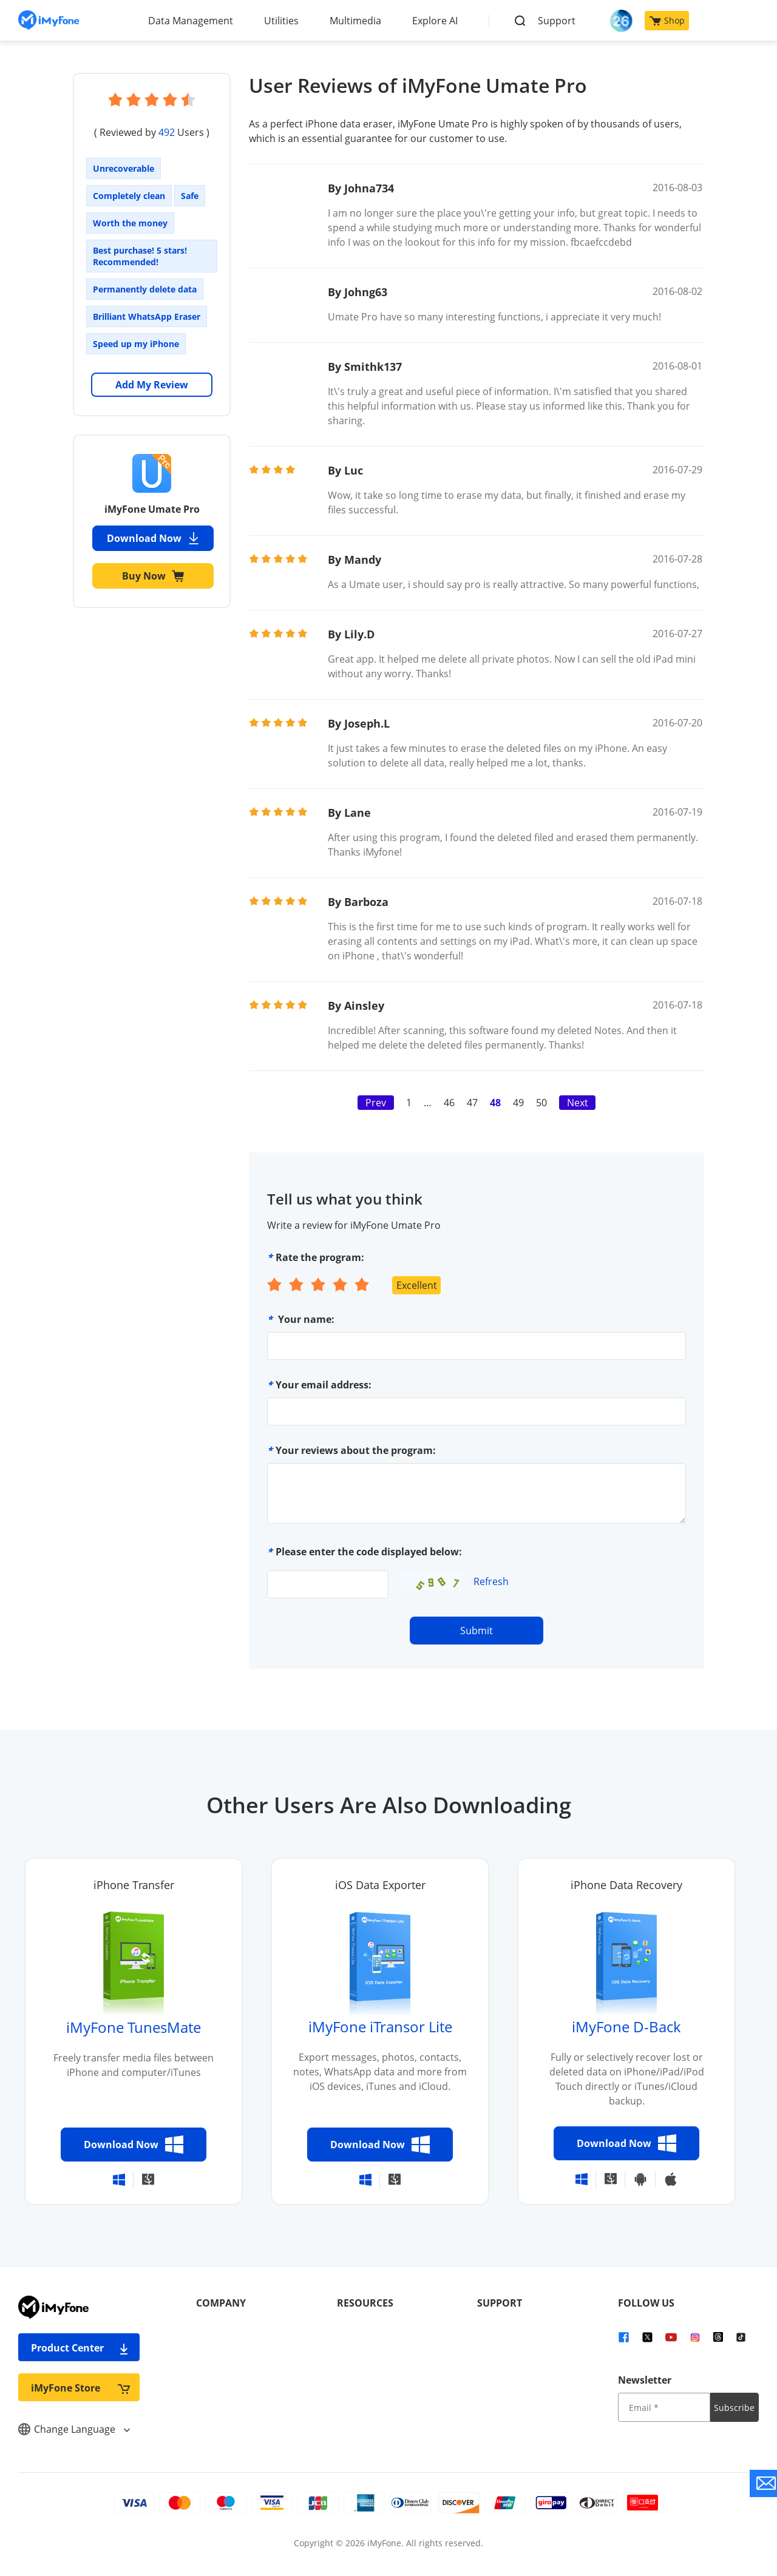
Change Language (74, 2429)
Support (556, 20)
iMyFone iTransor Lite (380, 2027)
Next (577, 1102)
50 (541, 1102)
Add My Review (151, 384)
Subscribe (734, 2407)
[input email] (664, 2407)
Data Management (190, 20)
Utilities (281, 20)
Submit (476, 1630)
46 (449, 1102)
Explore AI (435, 20)
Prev (375, 1102)
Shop (667, 20)
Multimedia (355, 20)
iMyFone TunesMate (133, 2027)
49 (518, 1102)
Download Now (153, 538)
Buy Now (153, 576)
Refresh (491, 1581)
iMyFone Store (80, 2387)
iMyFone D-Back (626, 2027)
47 (472, 1102)
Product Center (80, 2347)
